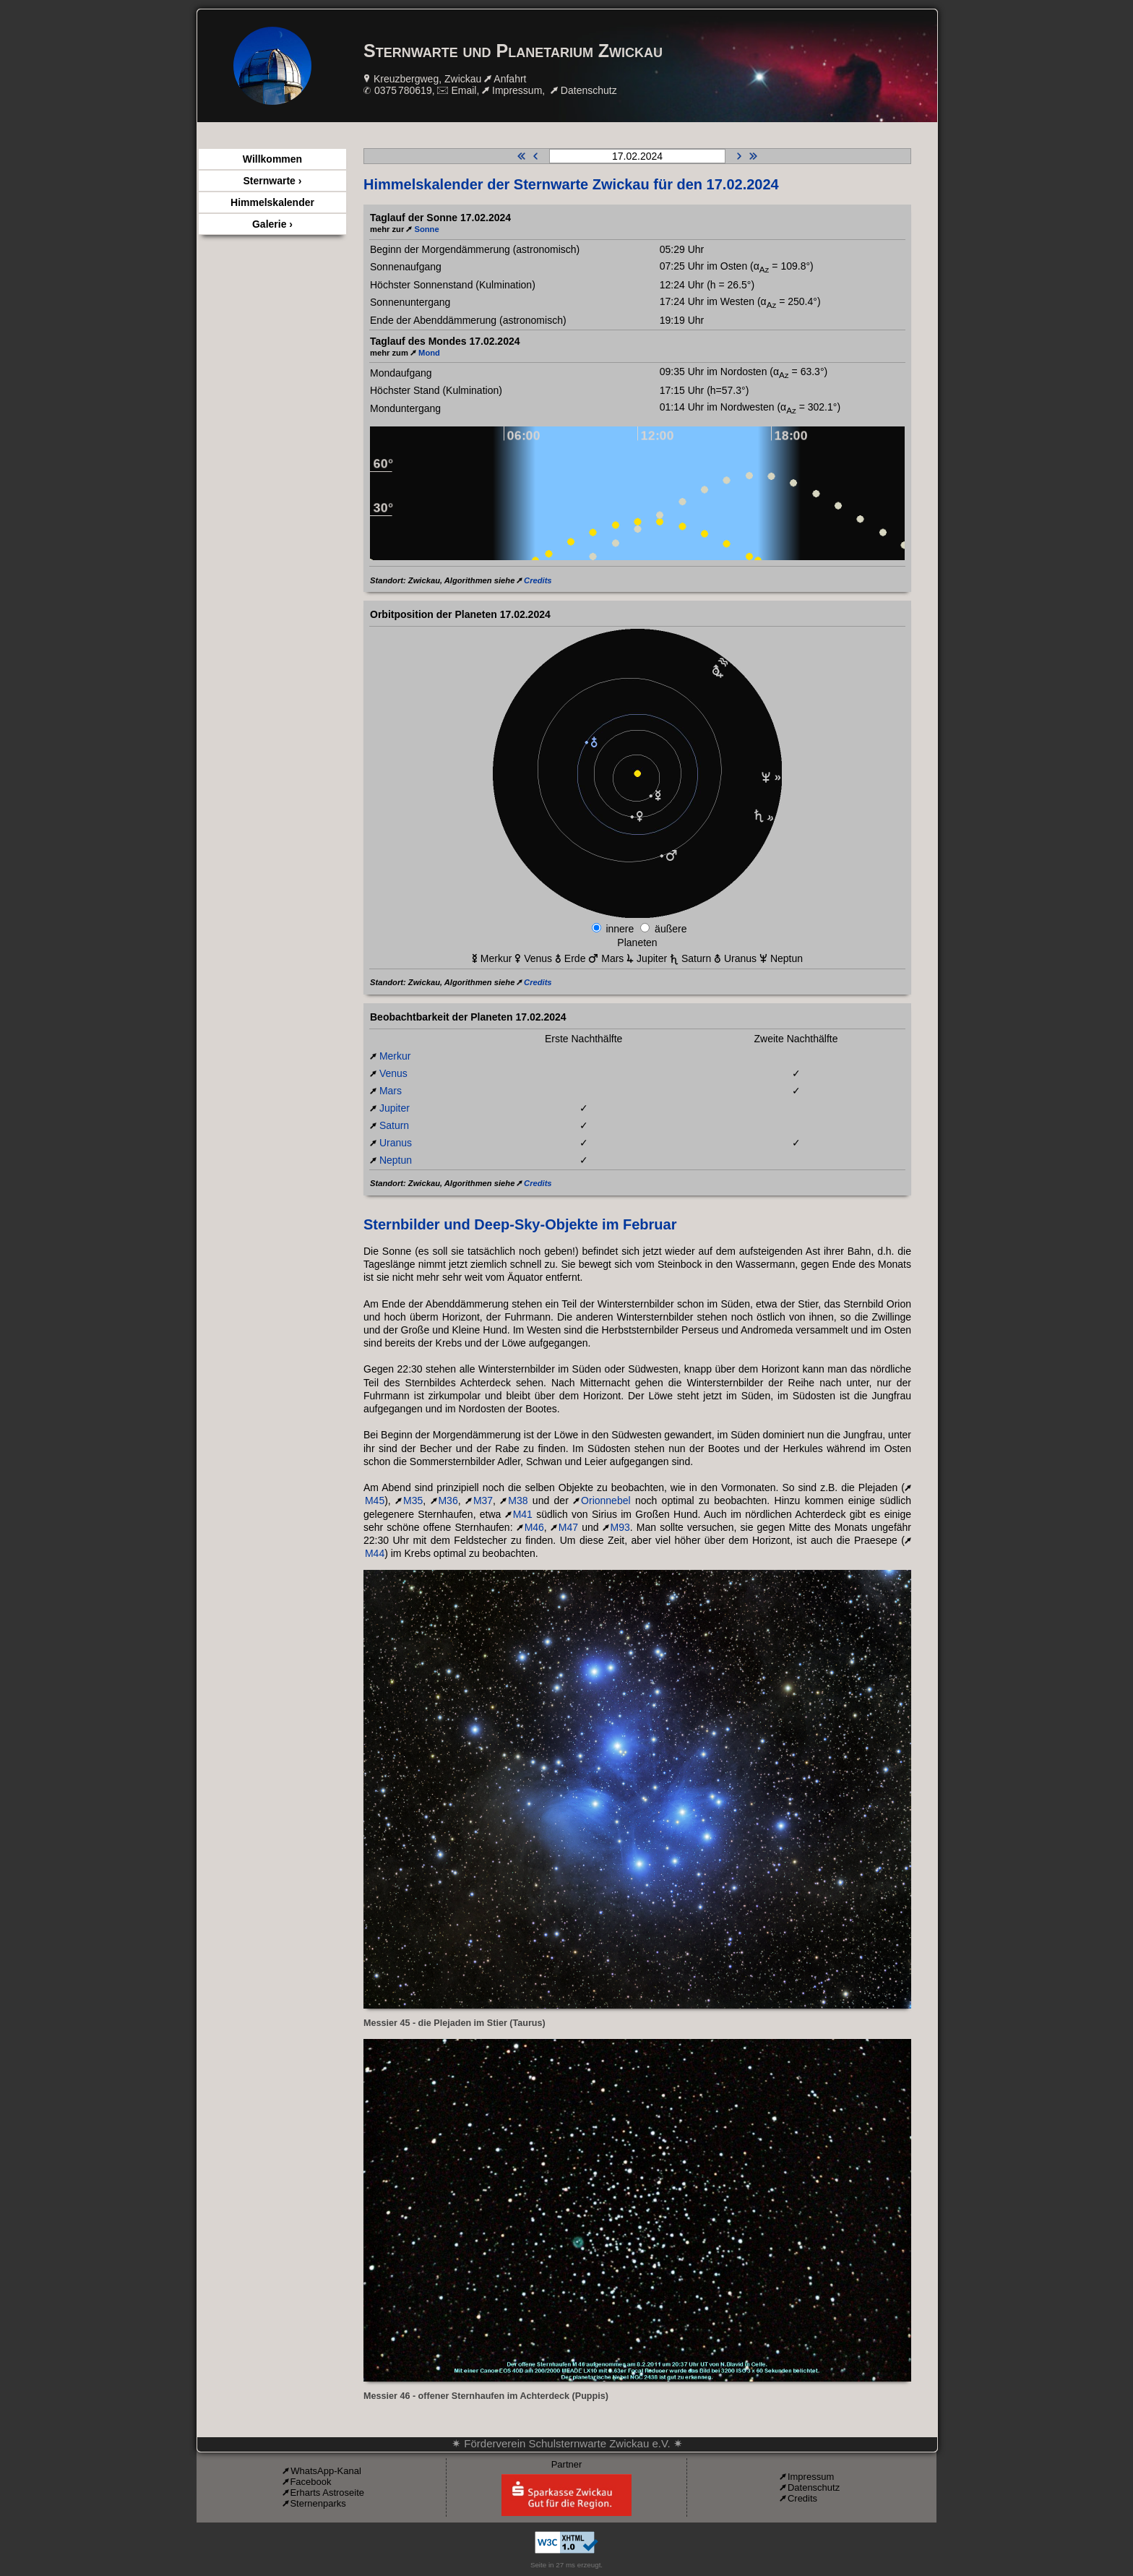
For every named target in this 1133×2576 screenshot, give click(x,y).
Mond (429, 352)
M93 (620, 1527)
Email (463, 90)
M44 (374, 1553)
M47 (568, 1527)
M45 (374, 1500)
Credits (538, 580)
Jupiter (394, 1108)
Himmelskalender (272, 202)
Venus (393, 1073)
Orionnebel (606, 1500)
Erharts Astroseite (327, 2492)
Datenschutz (589, 90)
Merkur (395, 1056)
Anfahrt (510, 79)
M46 (534, 1527)
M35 (413, 1500)
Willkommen (272, 159)
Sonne (426, 229)
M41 (523, 1514)
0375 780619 (403, 90)
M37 (483, 1500)
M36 (447, 1500)
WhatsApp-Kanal (325, 2470)
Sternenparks (317, 2503)
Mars (390, 1090)
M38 (517, 1500)
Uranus (395, 1143)
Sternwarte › (273, 180)
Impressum (517, 90)
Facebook (310, 2481)
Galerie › (272, 224)
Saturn (394, 1125)
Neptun (395, 1160)
